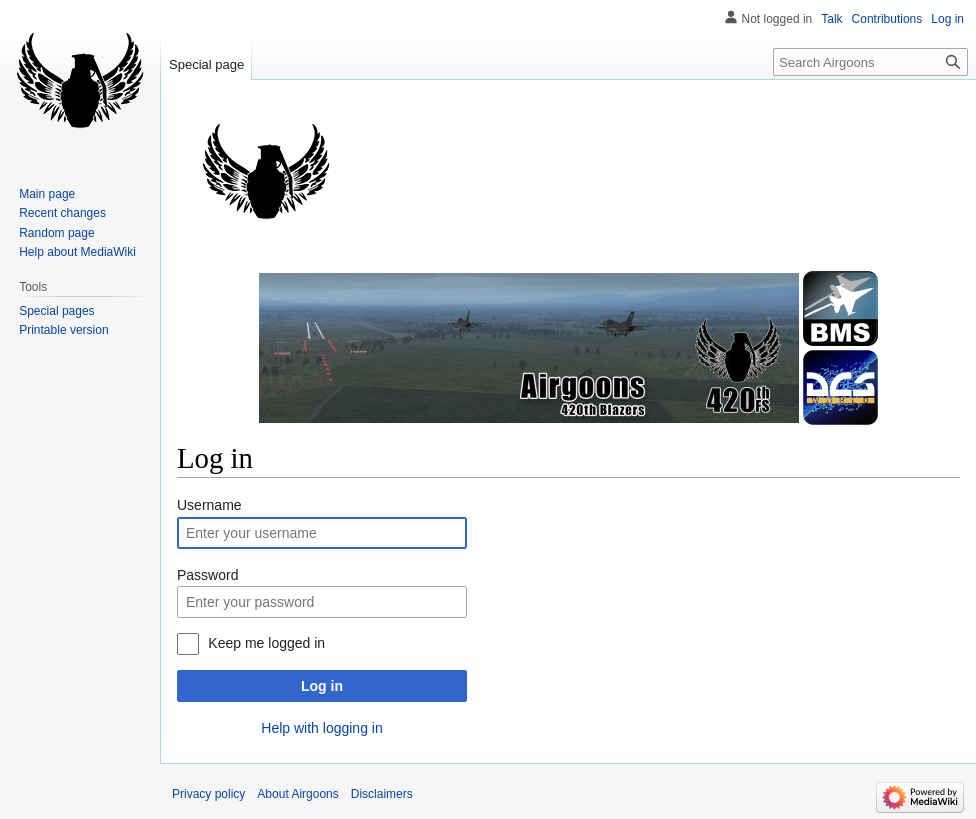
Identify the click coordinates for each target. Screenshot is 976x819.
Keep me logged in (266, 643)
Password (207, 575)
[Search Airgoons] (870, 62)
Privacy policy (208, 794)
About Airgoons (297, 794)
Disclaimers (382, 794)
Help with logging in (321, 728)
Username (209, 505)
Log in (322, 686)
